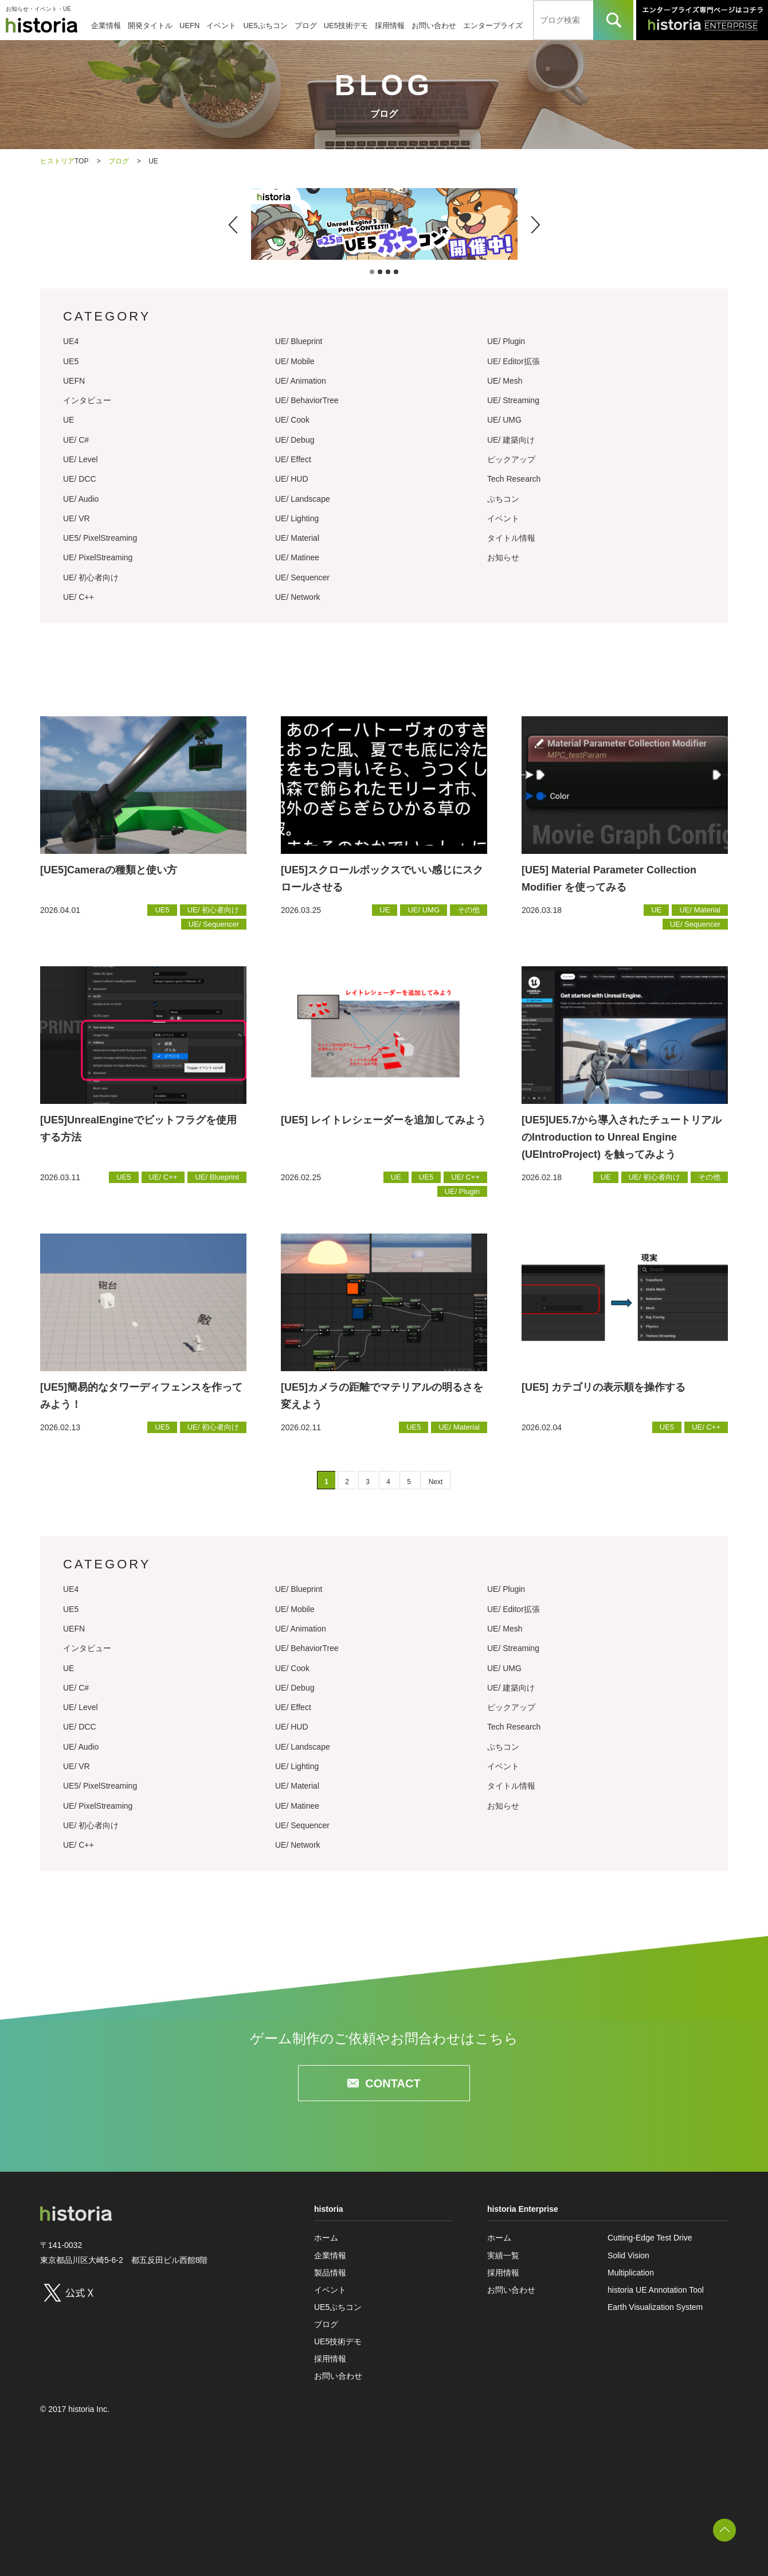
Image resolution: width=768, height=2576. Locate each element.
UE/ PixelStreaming (97, 557)
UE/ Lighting (297, 518)
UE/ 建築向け (511, 439)
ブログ (306, 25)
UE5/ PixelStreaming (100, 537)
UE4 (71, 341)
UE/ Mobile (294, 361)
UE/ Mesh (504, 380)
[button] (233, 224)
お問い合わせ (434, 25)
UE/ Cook (292, 419)
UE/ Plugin (506, 341)
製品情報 (330, 2272)
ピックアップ (511, 459)
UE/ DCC (79, 478)
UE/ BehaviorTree (307, 400)
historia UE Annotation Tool (656, 2289)
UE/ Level (80, 459)
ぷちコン (503, 499)
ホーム (326, 2237)
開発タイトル (150, 25)
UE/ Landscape (302, 499)
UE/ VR (76, 518)
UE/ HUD (291, 478)
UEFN (189, 25)
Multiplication (631, 2272)
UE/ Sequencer (302, 577)
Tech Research (513, 478)
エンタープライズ (493, 25)
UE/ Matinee (297, 557)
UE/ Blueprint (298, 341)
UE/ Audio (81, 499)
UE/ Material (297, 537)
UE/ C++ (78, 597)
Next (436, 1482)
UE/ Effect (293, 459)
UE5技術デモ (346, 25)
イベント (221, 25)
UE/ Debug (294, 439)
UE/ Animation (300, 380)
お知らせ (503, 557)
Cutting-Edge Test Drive (650, 2237)
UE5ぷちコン (265, 25)
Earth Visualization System (655, 2307)
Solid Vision (628, 2255)
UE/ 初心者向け (91, 577)
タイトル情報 (511, 537)
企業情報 (106, 25)
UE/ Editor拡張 (513, 361)
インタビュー (87, 400)
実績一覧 (503, 2255)
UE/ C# (76, 439)
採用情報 (390, 25)
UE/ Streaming (513, 400)
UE (68, 419)
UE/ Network (297, 597)
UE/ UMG (504, 419)
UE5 (71, 361)
